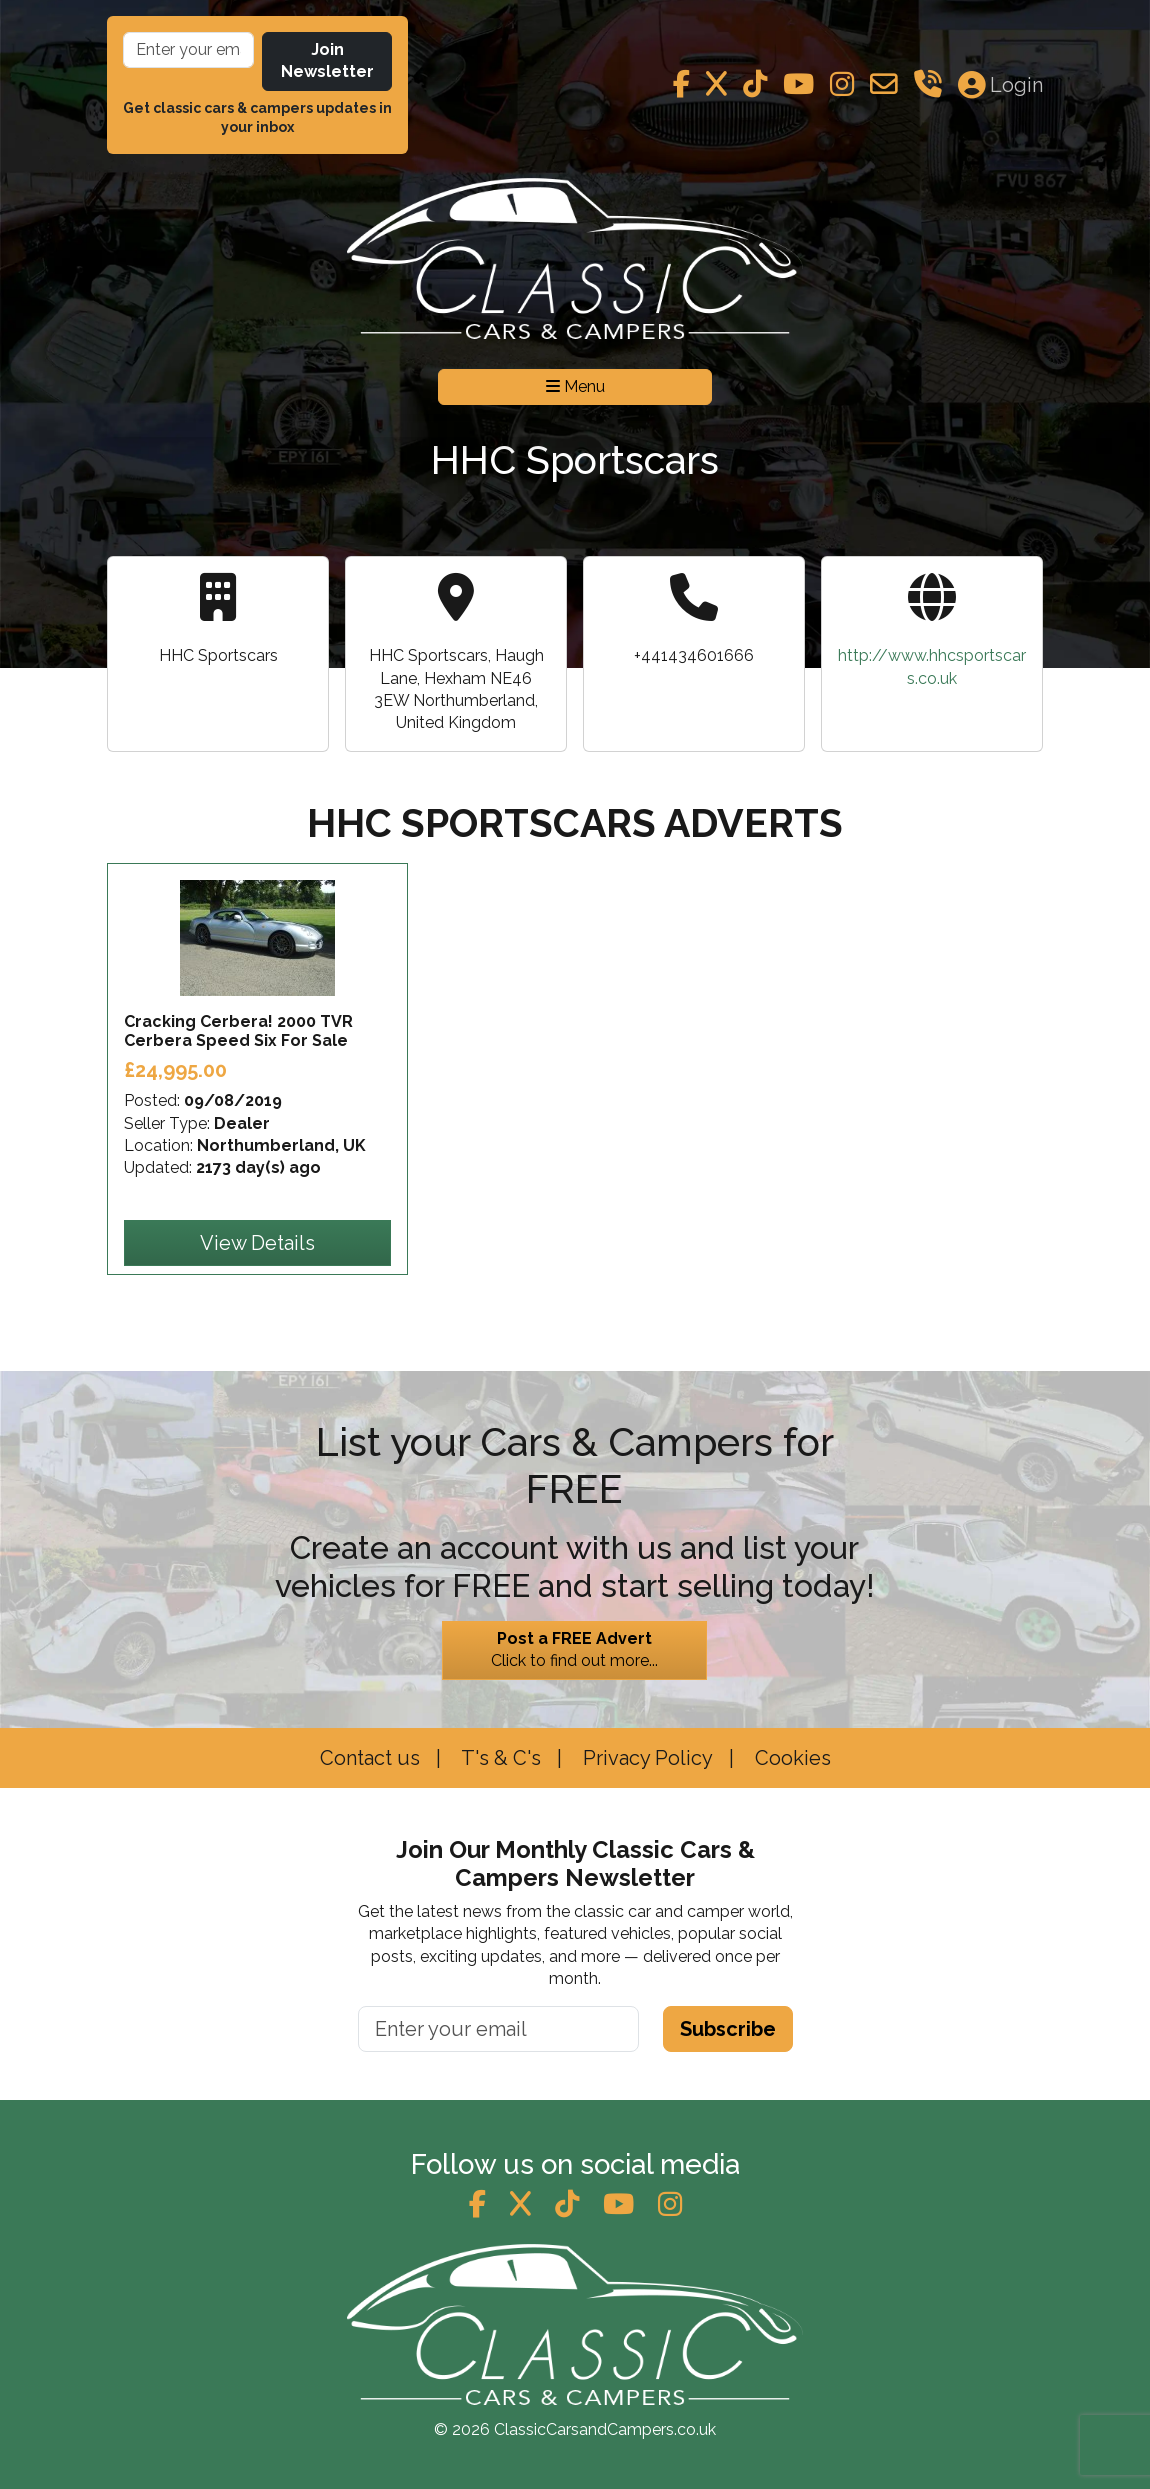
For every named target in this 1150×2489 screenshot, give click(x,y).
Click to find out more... (574, 1649)
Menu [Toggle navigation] (575, 386)
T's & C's (499, 1758)
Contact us (370, 1758)
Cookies (790, 1758)
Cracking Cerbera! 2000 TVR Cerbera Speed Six (238, 1031)
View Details (257, 1243)
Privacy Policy (645, 1758)
